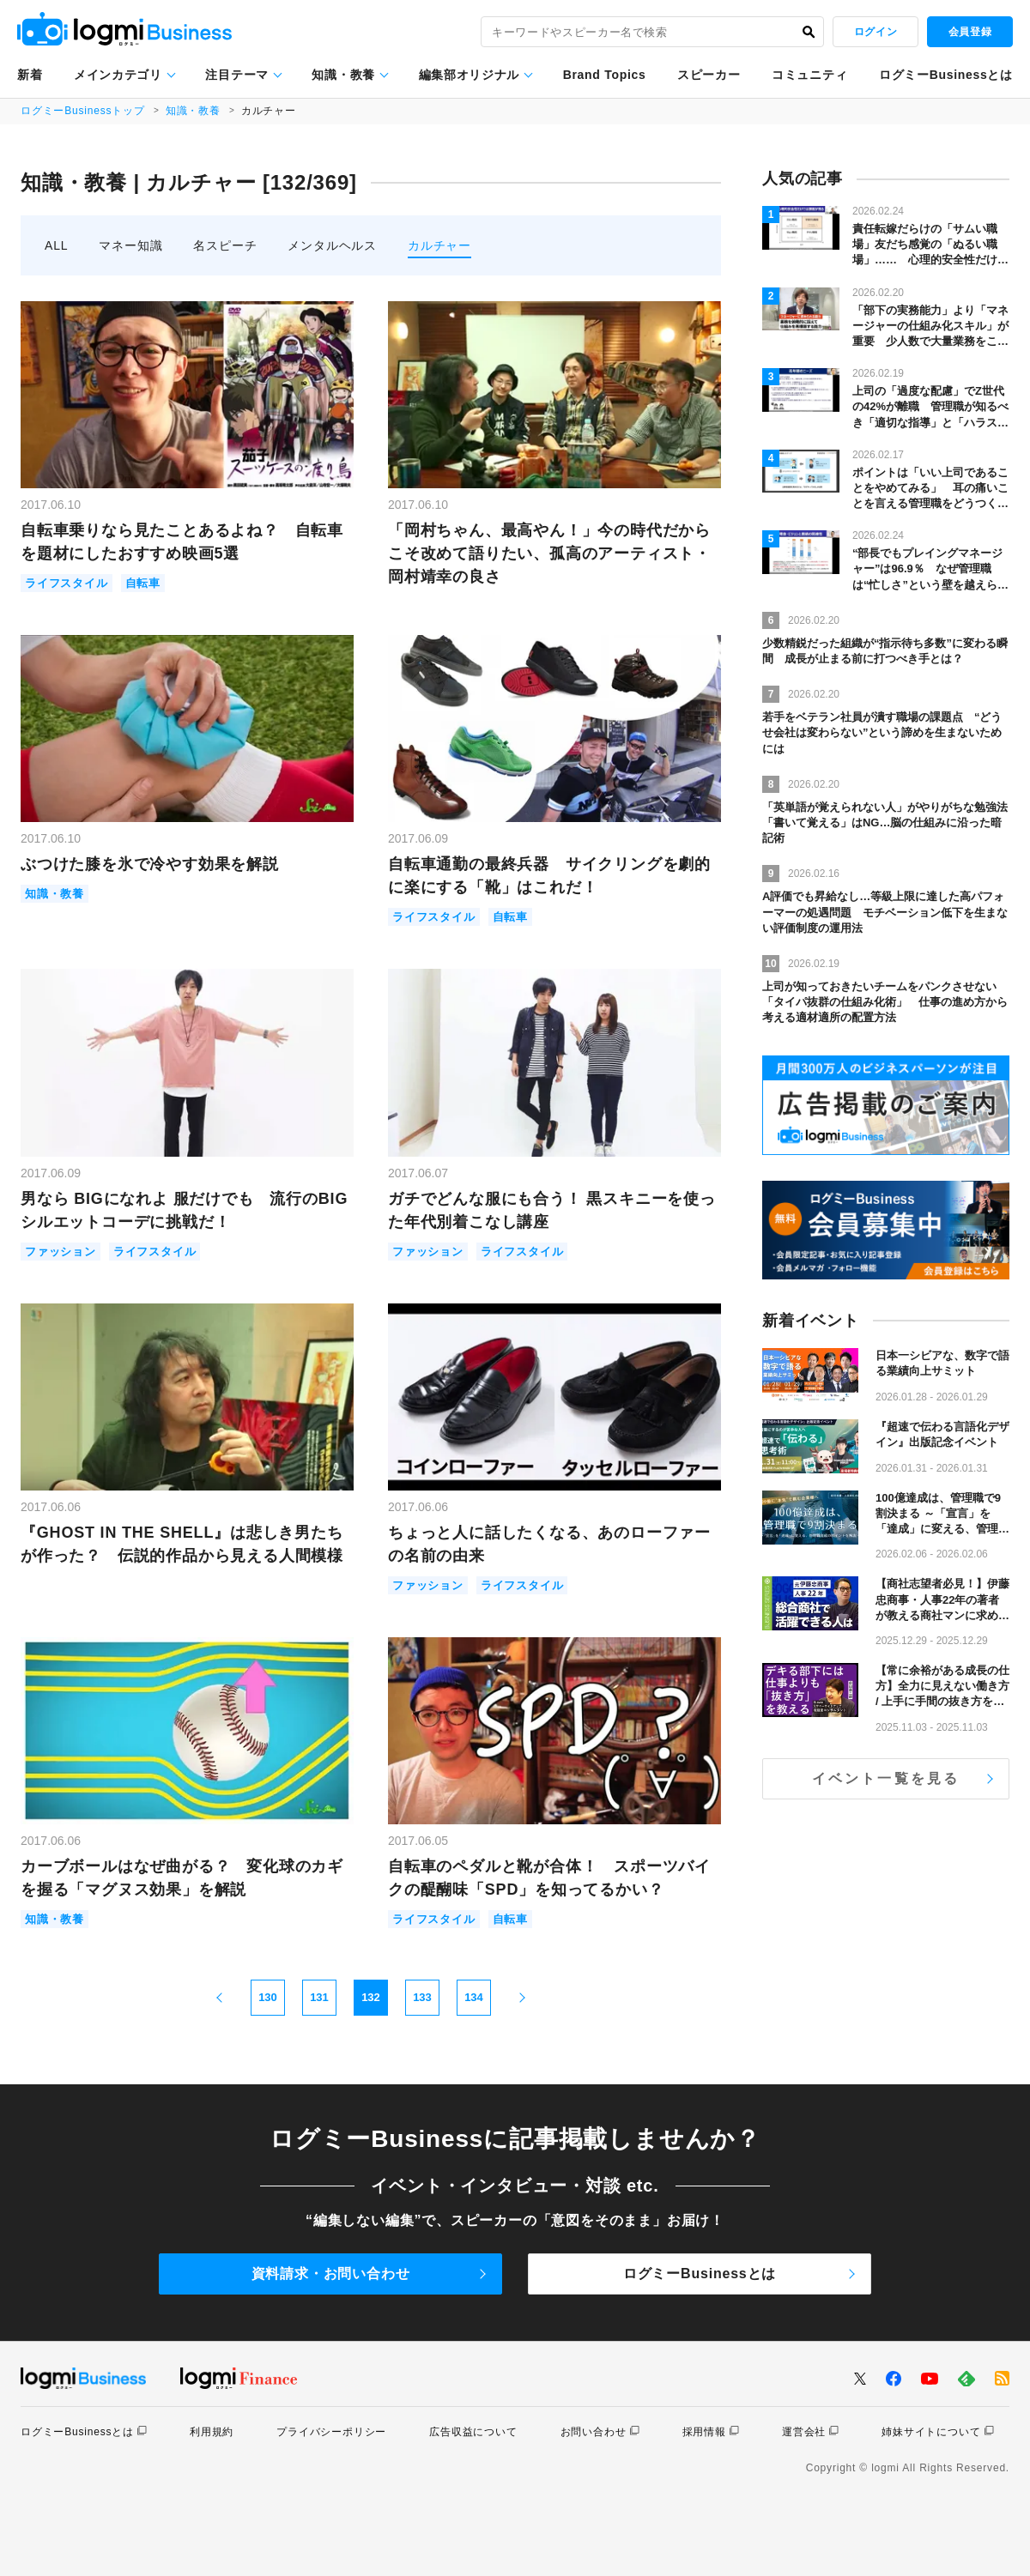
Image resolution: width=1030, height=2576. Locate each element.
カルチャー (439, 245)
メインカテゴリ (118, 75)
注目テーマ (237, 75)
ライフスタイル (66, 583)
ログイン (875, 32)
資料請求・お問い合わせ (330, 2273)
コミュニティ (809, 75)
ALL (56, 245)
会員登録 (969, 32)
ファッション (60, 1251)
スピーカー (709, 75)
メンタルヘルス (332, 245)
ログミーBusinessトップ (83, 111)
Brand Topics (604, 75)
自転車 (143, 583)
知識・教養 (343, 75)
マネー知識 (130, 245)
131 (319, 1997)
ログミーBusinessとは (946, 75)
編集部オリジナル (469, 75)
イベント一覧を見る (886, 1778)
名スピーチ (225, 245)
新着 (29, 75)
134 (473, 1997)
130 (267, 1997)
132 (370, 1997)
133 (422, 1997)
